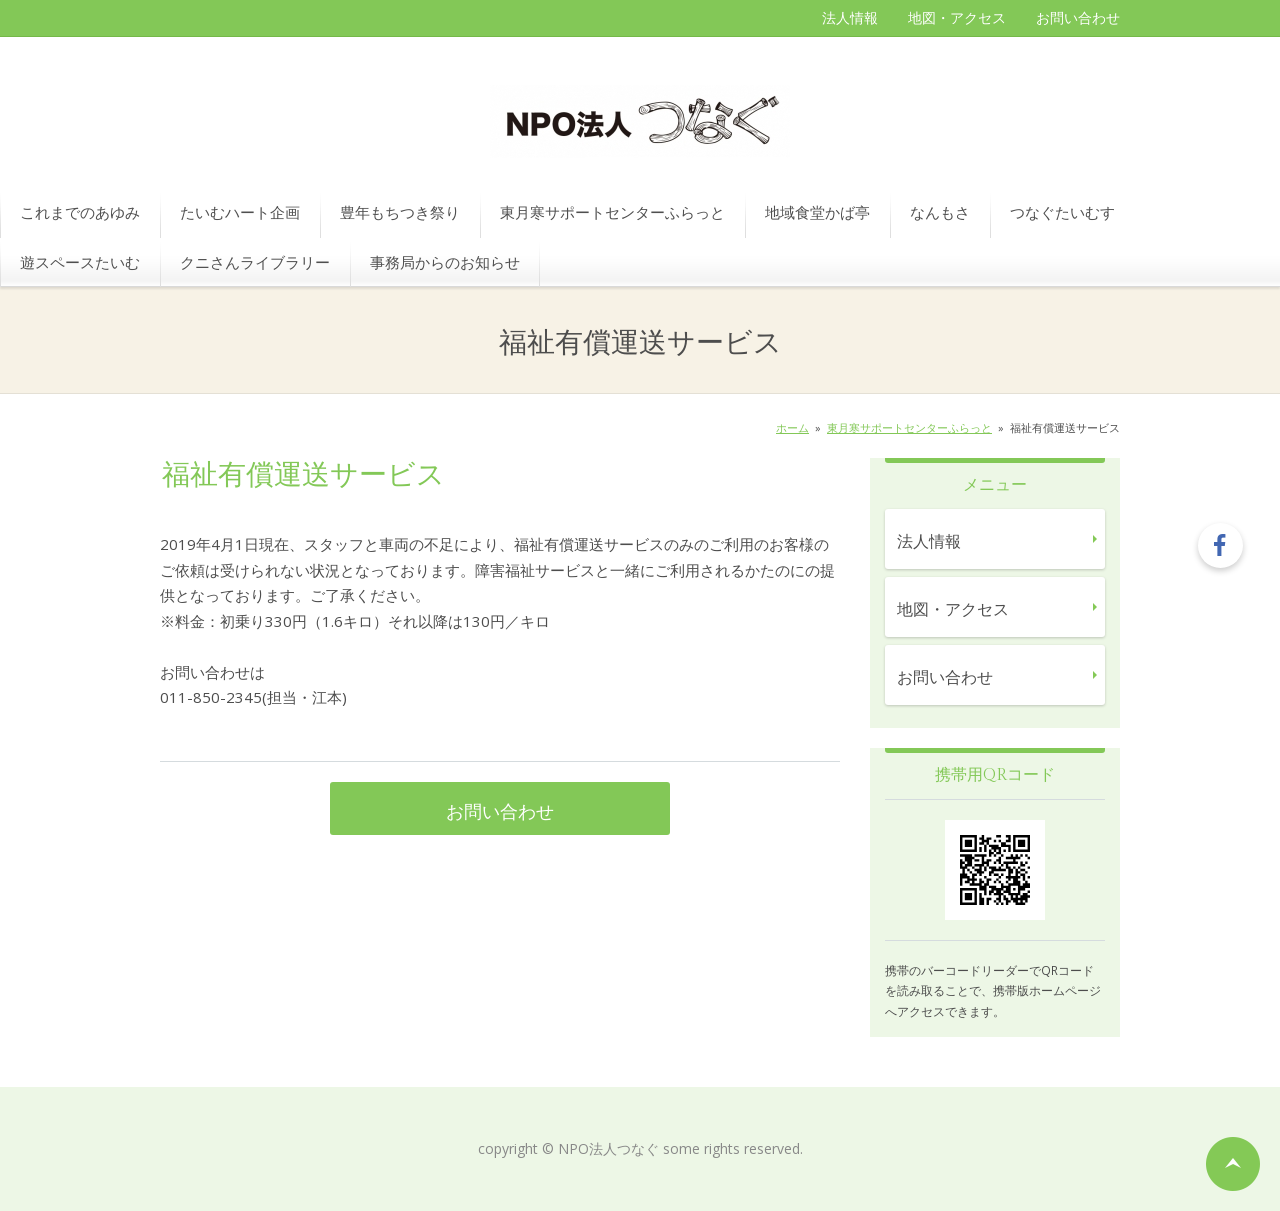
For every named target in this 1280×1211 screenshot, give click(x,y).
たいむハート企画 (240, 212)
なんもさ (940, 212)
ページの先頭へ (1233, 1164)
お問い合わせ (1078, 17)
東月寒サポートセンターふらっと (612, 212)
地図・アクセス (957, 17)
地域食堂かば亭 (817, 212)
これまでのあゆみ (80, 212)
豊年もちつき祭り (400, 212)
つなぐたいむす (1062, 212)
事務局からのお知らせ (445, 262)
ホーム (792, 427)
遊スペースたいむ (80, 262)
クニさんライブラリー (255, 262)
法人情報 (850, 17)
